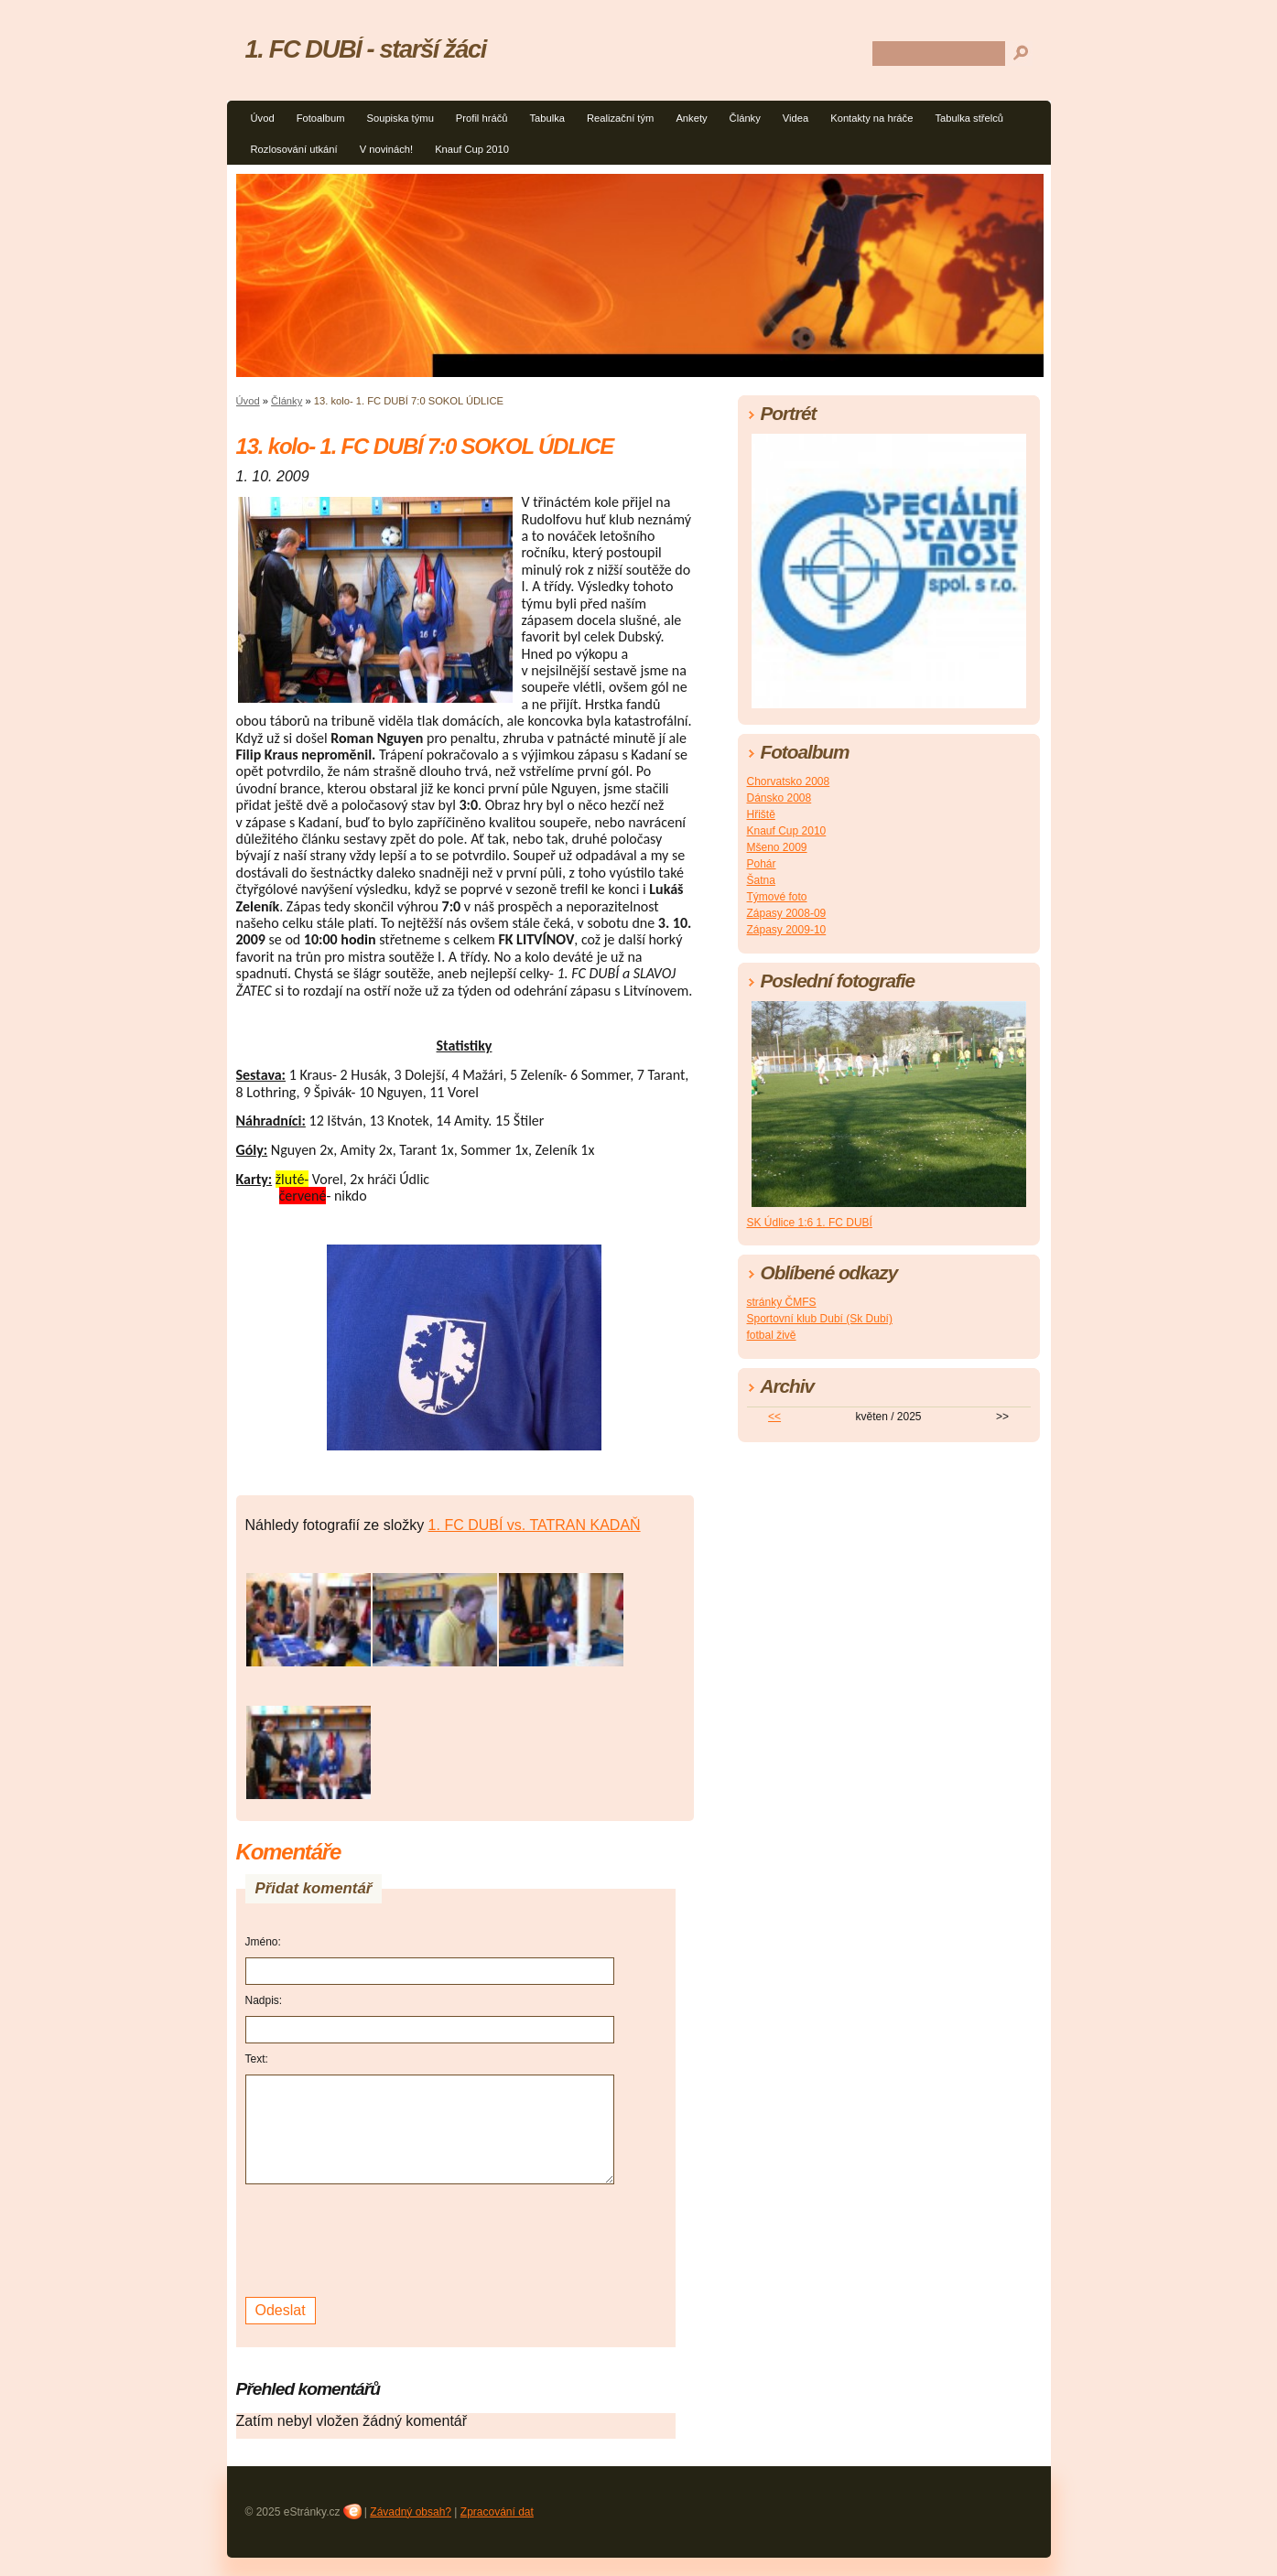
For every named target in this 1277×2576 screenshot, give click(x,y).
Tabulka (547, 118)
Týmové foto (777, 896)
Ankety (691, 118)
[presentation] (384, 2238)
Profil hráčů (482, 118)
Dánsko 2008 (779, 798)
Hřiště (761, 814)
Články (745, 118)
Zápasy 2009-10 (787, 929)
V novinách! (386, 149)
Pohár (761, 863)
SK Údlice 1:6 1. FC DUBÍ (809, 1222)
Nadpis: (264, 2000)
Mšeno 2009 (777, 847)
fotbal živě (771, 1335)
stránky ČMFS (782, 1302)
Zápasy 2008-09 (787, 913)
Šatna (761, 880)
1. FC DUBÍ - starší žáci (366, 49)
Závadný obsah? (410, 2512)
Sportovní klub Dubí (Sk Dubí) (820, 1318)
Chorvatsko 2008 (788, 781)
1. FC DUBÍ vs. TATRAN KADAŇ (534, 1525)
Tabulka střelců (969, 118)
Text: (256, 2059)
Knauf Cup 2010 (472, 149)
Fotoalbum (321, 118)
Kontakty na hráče (871, 118)
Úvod (263, 118)
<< (774, 1416)
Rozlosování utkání (294, 149)
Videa (795, 118)
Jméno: (263, 1941)
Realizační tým (620, 118)
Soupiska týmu (399, 118)
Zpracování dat (497, 2512)
